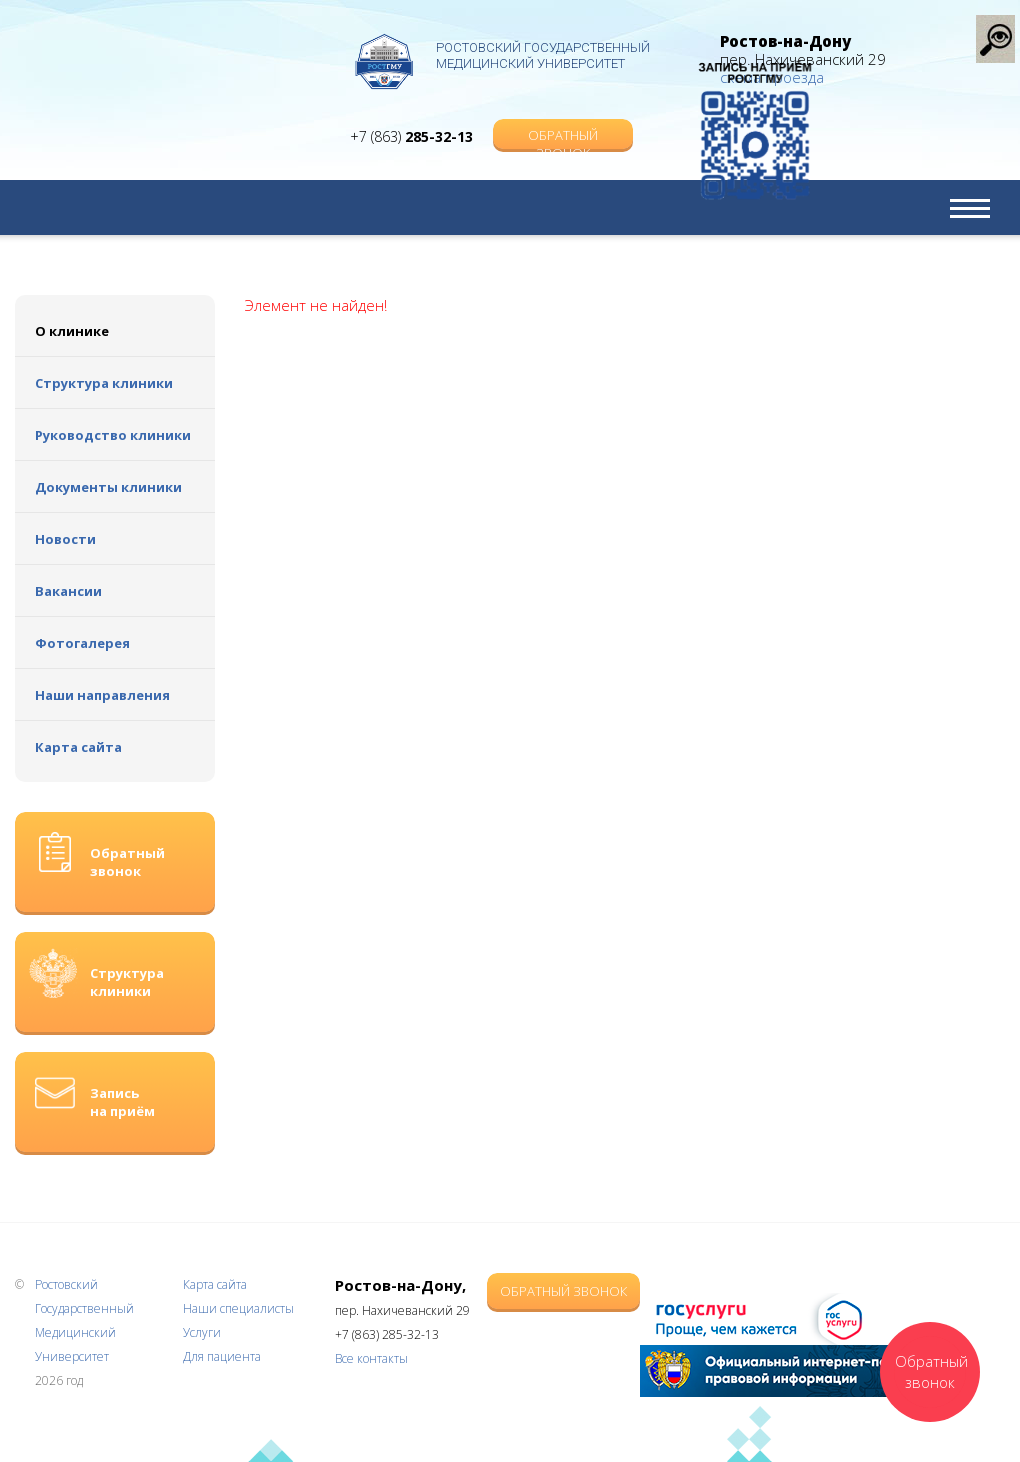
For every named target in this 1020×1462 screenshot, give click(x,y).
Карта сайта (78, 747)
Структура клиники (104, 383)
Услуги (202, 1332)
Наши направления (102, 695)
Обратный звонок (563, 116)
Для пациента (222, 1356)
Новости (65, 539)
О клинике (72, 331)
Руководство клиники (113, 435)
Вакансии (68, 591)
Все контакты (371, 1358)
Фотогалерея (82, 643)
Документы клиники (108, 487)
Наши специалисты (238, 1308)
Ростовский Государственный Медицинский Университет (543, 55)
